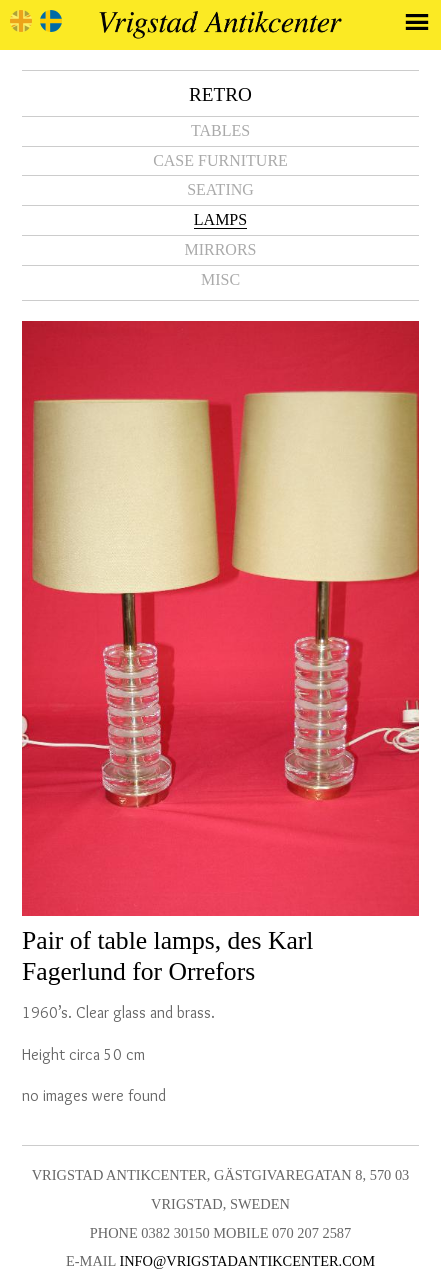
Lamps (220, 219)
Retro (220, 94)
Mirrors (220, 249)
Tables (220, 130)
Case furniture (220, 160)
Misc (220, 279)
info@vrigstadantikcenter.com (247, 1261)
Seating (220, 189)
